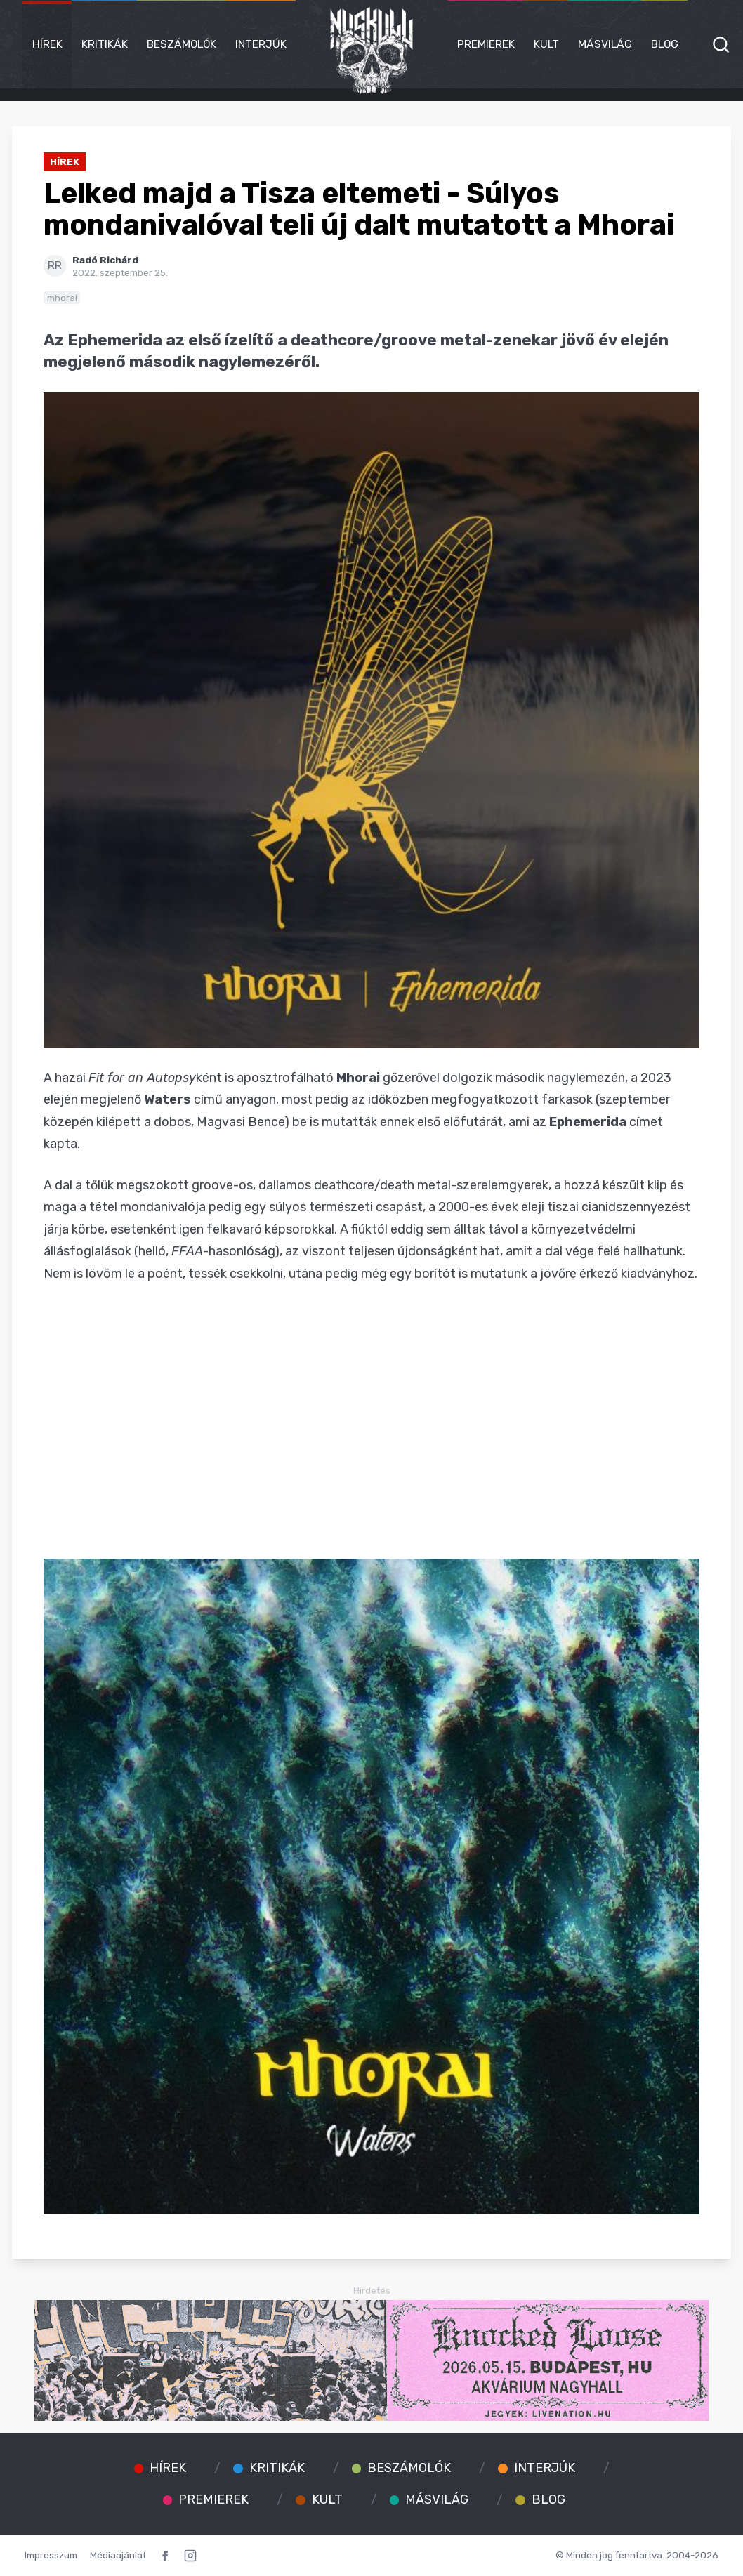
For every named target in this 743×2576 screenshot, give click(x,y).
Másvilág (605, 44)
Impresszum (51, 2555)
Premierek (486, 44)
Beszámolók (181, 44)
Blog (664, 44)
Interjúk (261, 44)
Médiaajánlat (118, 2555)
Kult (546, 44)
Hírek (47, 44)
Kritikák (104, 44)
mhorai (62, 297)
